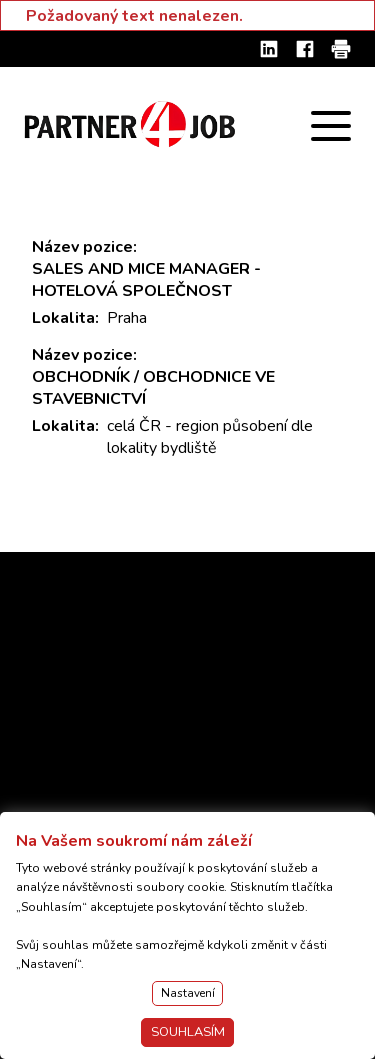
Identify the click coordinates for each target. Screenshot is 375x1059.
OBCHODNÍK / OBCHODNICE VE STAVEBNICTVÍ (153, 388)
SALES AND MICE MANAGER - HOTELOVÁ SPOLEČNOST (146, 280)
